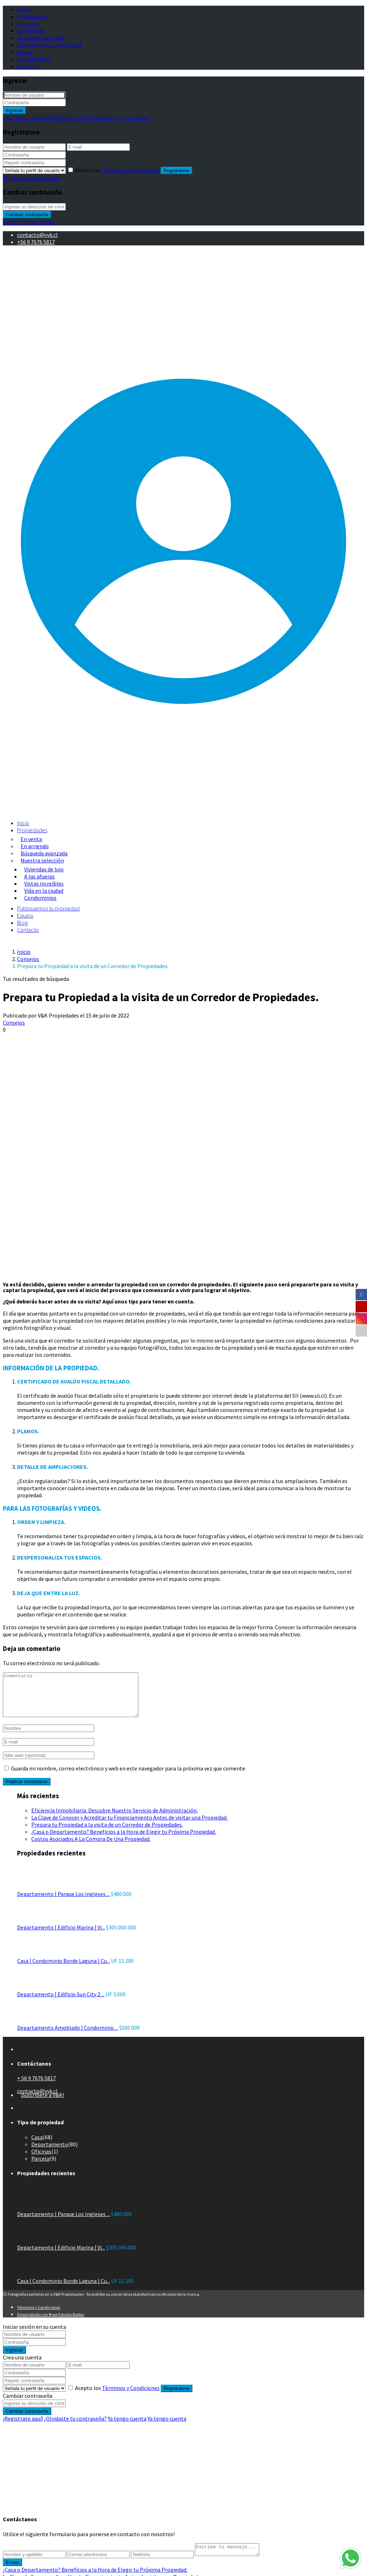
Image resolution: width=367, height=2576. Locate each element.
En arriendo (31, 30)
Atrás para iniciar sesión (32, 177)
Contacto (28, 66)
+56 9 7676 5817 (36, 241)
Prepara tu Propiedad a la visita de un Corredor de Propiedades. (107, 1833)
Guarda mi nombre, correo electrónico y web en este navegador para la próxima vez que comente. (128, 1776)
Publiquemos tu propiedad (49, 44)
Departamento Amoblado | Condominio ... (67, 2036)
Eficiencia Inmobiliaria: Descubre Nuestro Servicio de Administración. (114, 1818)
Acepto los (118, 170)
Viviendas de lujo (44, 869)
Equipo (25, 51)
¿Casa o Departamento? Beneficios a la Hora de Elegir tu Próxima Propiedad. (123, 1840)
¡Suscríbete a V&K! (42, 2103)
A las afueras (39, 876)
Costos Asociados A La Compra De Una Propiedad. (90, 1847)
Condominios (40, 897)
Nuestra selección (42, 860)
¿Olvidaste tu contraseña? (119, 117)
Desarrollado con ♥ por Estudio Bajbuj (50, 2323)
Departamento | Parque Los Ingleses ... (63, 1902)
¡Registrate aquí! (23, 2427)
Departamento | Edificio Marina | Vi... (61, 1935)
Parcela (40, 2167)
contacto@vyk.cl (37, 234)
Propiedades (32, 16)
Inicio (24, 9)
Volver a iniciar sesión (29, 221)
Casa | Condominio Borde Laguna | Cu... (63, 1969)
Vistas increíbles (44, 883)
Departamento (49, 2152)
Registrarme (177, 170)
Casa (37, 2145)
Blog (22, 922)
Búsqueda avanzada (40, 37)
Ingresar (14, 110)
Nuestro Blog (33, 59)
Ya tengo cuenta (127, 2427)
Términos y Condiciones (131, 170)
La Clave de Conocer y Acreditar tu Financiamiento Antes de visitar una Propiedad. (129, 1825)
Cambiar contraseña (27, 214)
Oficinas (41, 2159)
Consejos (28, 958)
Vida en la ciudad (43, 890)
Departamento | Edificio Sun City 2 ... (61, 2002)
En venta (27, 23)
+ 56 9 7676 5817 (36, 2086)
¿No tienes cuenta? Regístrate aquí (45, 117)
